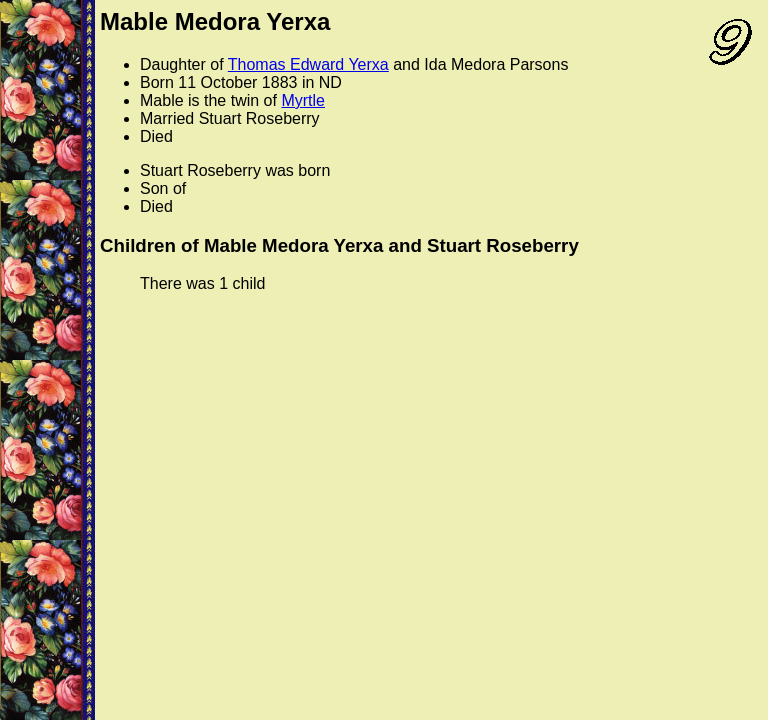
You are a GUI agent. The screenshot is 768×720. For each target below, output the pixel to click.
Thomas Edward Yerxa (308, 64)
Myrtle (303, 100)
